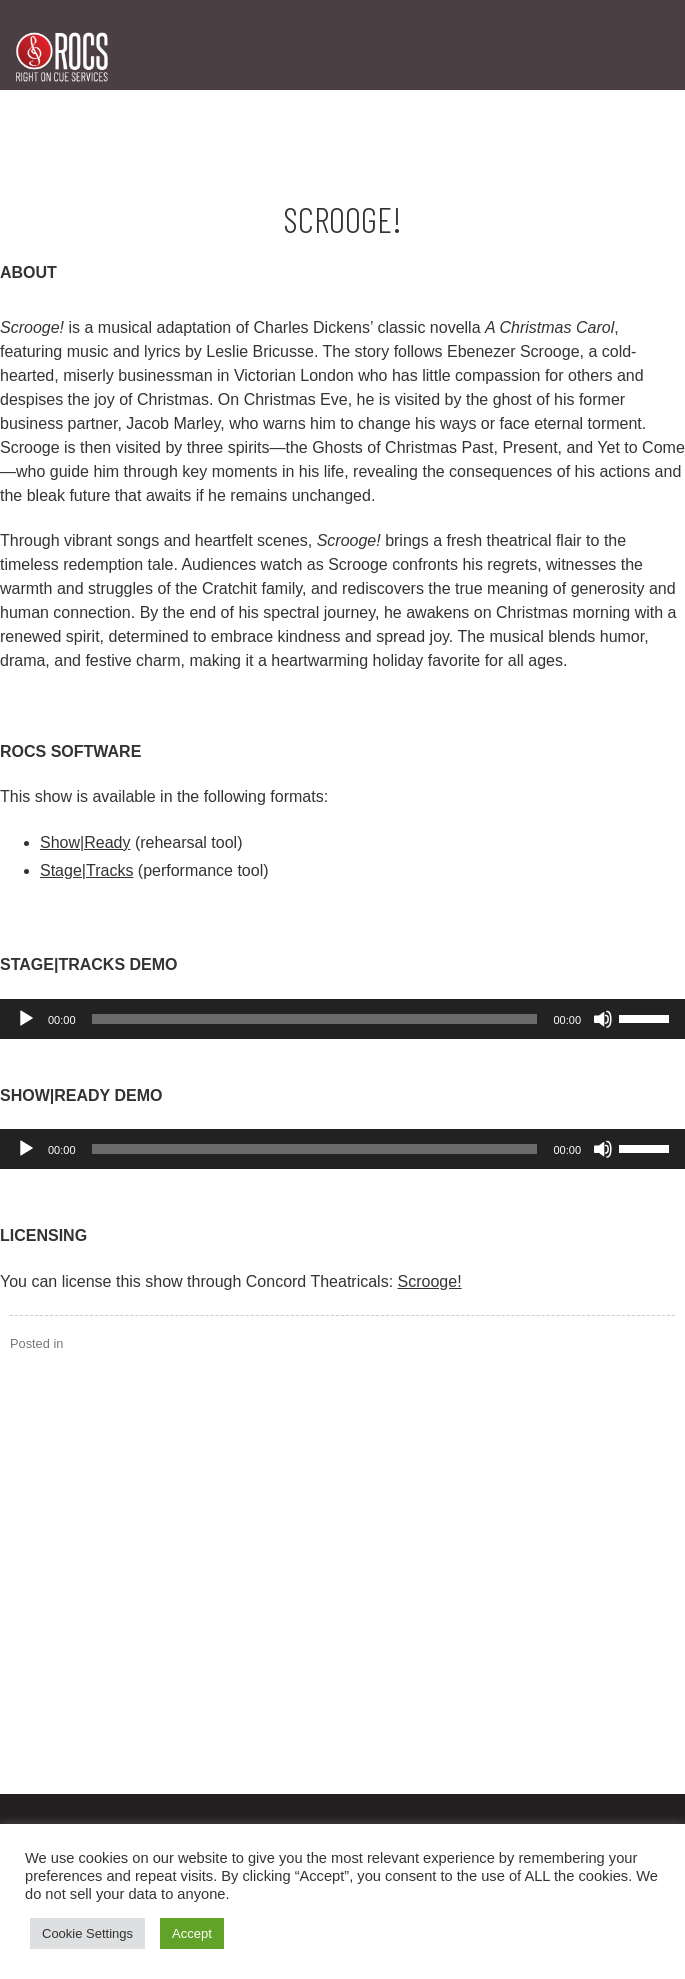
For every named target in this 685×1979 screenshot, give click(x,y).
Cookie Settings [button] (87, 1933)
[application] (342, 1019)
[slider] (315, 1019)
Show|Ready (85, 842)
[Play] (26, 1019)
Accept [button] (192, 1933)
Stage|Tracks (86, 870)
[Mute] (603, 1019)
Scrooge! (430, 1281)
